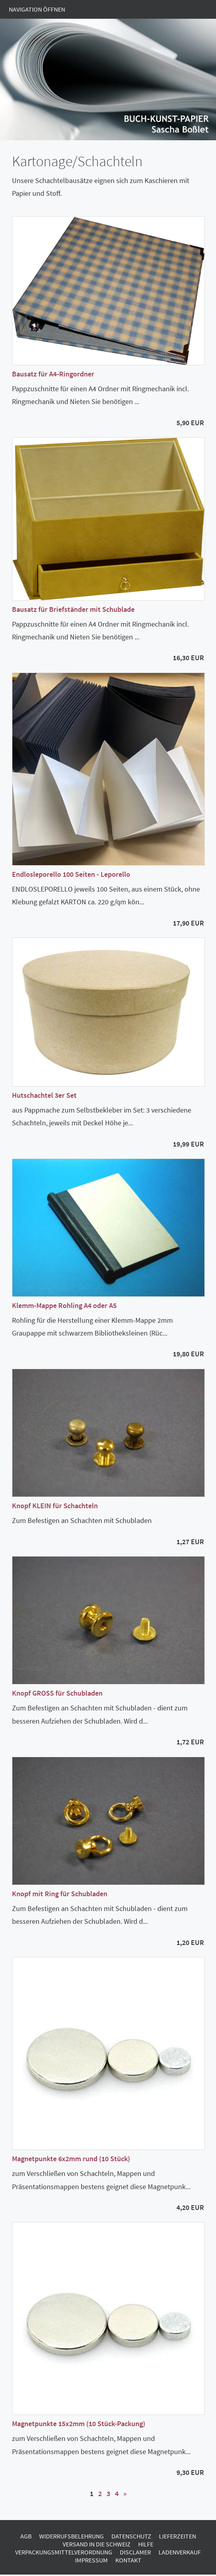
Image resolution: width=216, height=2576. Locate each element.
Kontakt (128, 2560)
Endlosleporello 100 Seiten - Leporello (71, 874)
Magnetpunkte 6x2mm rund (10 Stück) (71, 2158)
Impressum (91, 2560)
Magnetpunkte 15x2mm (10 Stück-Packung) (78, 2423)
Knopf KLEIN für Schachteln (55, 1505)
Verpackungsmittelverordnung (63, 2552)
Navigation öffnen (37, 9)
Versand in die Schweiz (97, 2544)
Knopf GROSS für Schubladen (57, 1693)
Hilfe (145, 2544)
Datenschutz (131, 2536)
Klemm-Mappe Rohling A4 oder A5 (64, 1305)
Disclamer (135, 2552)
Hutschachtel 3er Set (44, 1095)
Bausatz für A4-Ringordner (53, 373)
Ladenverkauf (180, 2552)
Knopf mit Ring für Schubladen (59, 1893)
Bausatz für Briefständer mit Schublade (73, 609)
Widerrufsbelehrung (71, 2536)
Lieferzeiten (177, 2536)
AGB (26, 2536)
